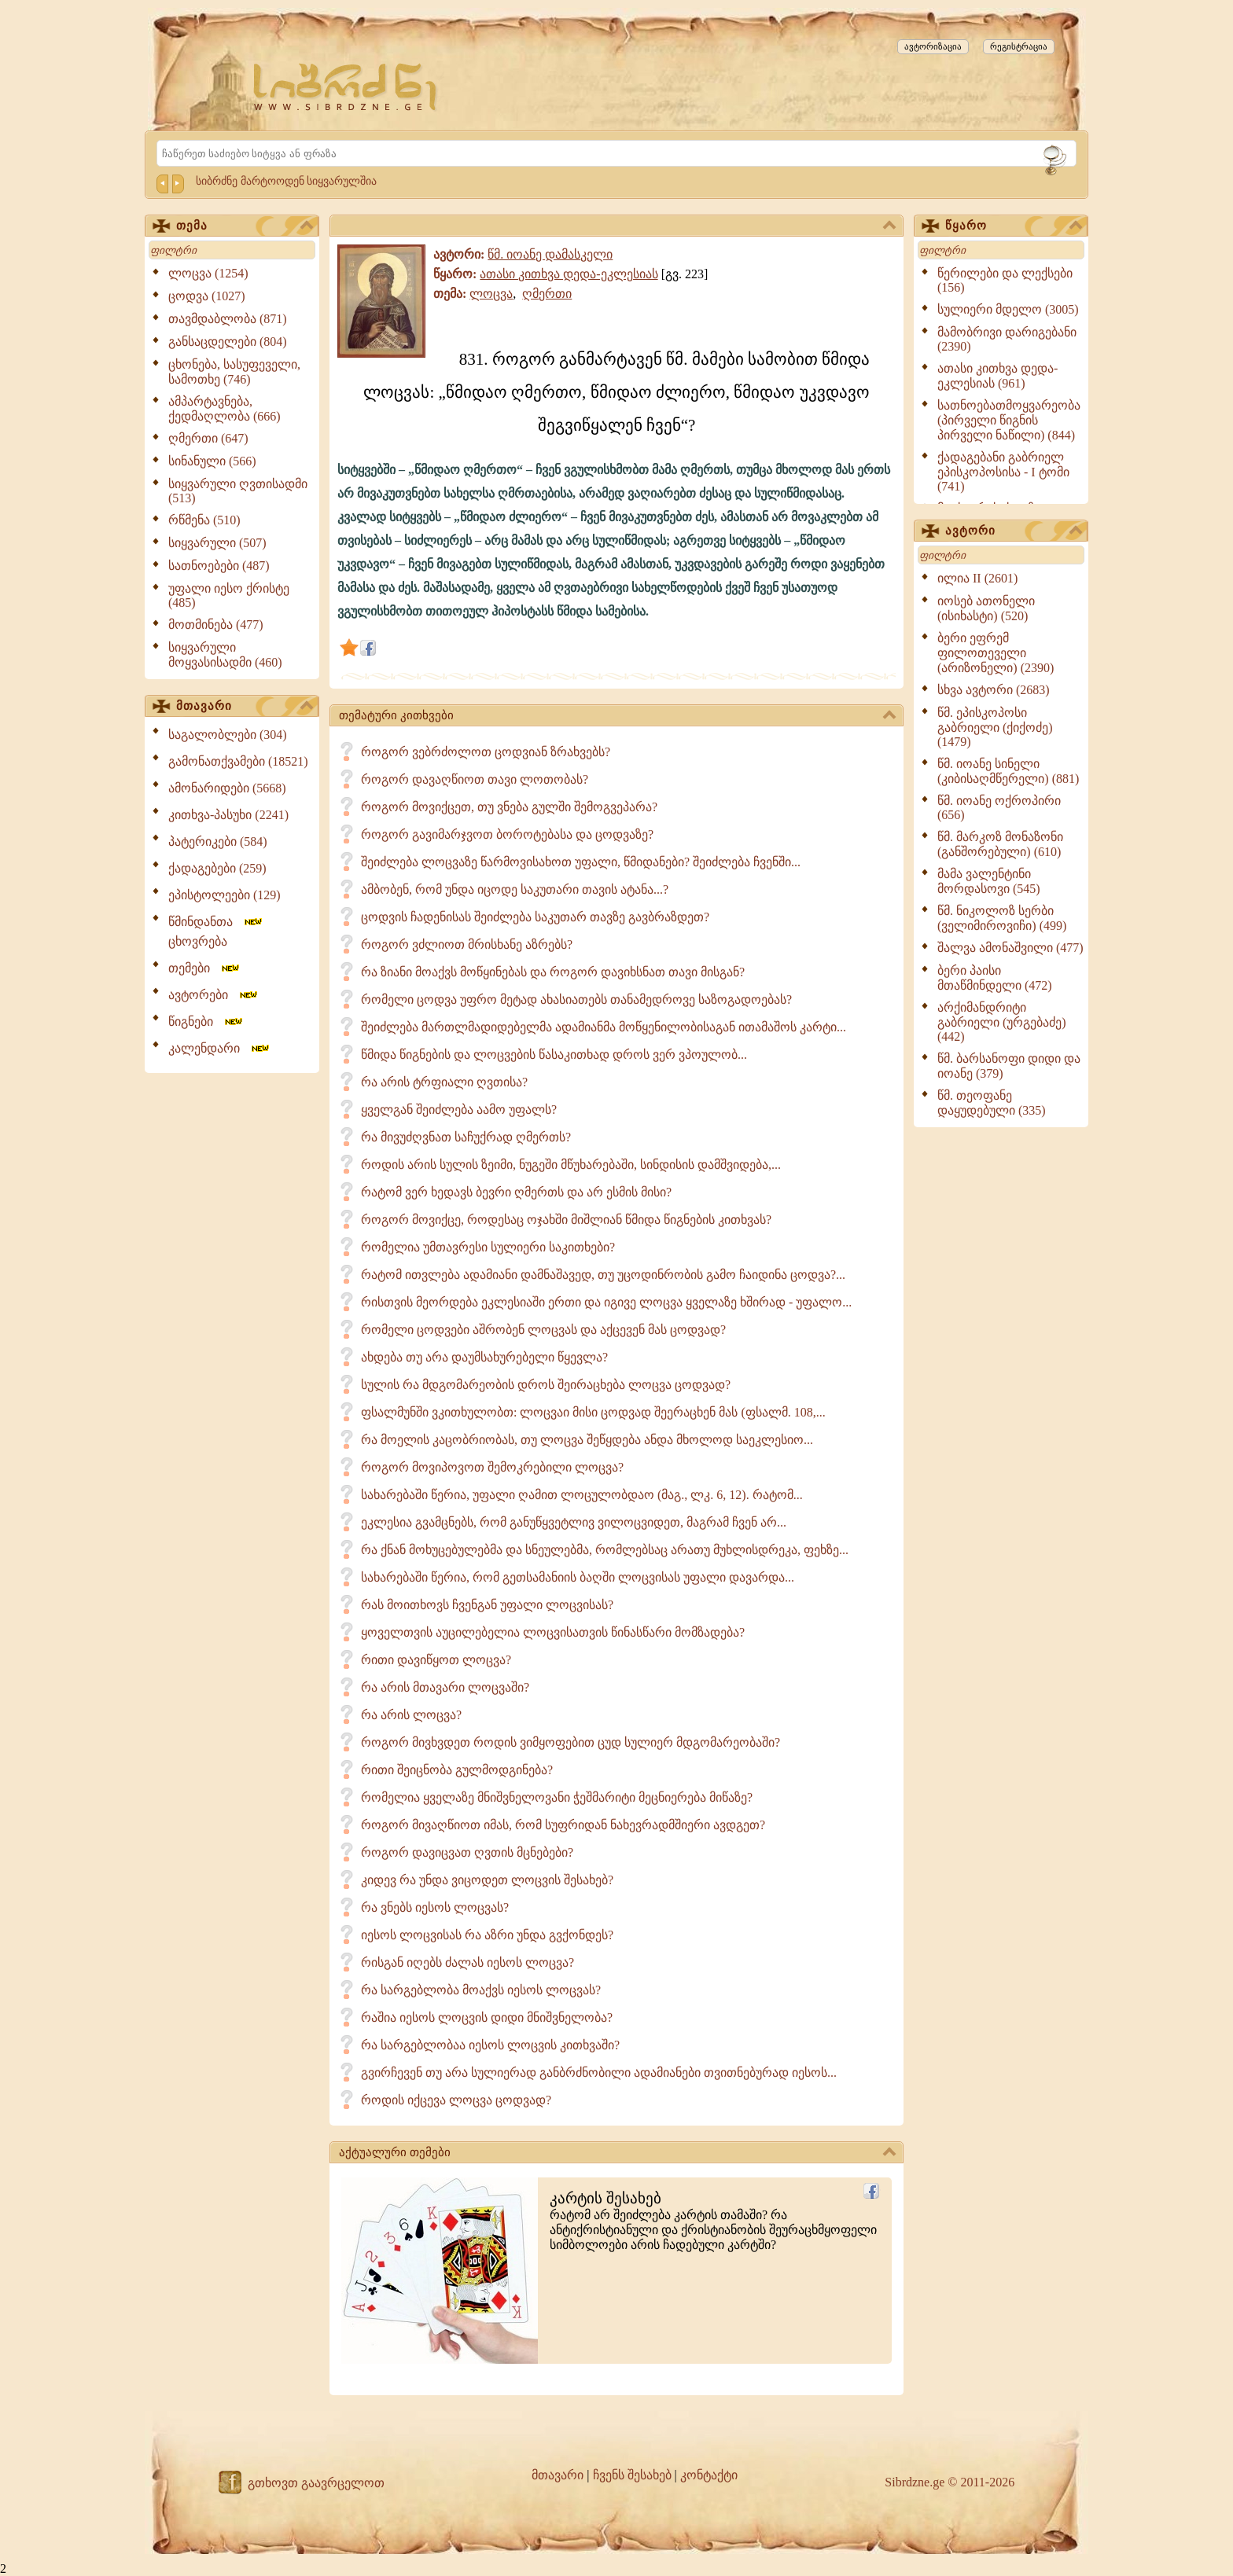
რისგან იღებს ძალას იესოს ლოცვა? (467, 1962)
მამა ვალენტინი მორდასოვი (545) (988, 881)
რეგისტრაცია (1018, 46)
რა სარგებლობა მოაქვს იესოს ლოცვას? (481, 1990)
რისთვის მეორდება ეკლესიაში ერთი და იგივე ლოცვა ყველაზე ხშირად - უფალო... (606, 1302)
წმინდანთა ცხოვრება (216, 931)
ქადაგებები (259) (217, 868)
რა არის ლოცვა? (411, 1715)
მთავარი (244, 707)
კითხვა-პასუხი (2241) (228, 814)
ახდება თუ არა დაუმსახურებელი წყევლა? (484, 1357)
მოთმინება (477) (215, 624)
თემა (244, 226)
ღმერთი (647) (208, 438)
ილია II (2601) (977, 578)
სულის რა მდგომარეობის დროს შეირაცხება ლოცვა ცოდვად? (546, 1384)
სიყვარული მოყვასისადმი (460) (225, 655)
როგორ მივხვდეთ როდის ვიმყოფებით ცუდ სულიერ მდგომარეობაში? (570, 1742)
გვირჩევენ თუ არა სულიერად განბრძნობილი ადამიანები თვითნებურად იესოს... (599, 2072)
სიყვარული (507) (217, 542)
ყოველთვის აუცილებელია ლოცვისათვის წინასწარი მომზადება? (553, 1632)
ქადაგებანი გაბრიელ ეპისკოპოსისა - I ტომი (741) (1003, 471)
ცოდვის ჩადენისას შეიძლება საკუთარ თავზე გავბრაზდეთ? (535, 917)
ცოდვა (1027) (206, 296)
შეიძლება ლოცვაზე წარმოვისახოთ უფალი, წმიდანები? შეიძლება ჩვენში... (581, 862)
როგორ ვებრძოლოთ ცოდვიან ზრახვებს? (485, 752)
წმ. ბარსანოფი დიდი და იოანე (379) (1008, 1066)
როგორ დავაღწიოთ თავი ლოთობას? (474, 779)
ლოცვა (491, 293)
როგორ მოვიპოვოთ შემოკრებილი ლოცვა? (492, 1467)
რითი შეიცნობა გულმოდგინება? (457, 1770)
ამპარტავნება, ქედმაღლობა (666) (224, 409)
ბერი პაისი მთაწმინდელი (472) (994, 978)
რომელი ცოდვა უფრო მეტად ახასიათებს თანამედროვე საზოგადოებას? (576, 999)
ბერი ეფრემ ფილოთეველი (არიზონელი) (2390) (995, 652)
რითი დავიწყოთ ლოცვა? (436, 1659)
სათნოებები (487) (219, 565)
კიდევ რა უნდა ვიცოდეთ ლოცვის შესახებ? (487, 1880)
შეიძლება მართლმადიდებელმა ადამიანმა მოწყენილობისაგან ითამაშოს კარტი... (603, 1027)
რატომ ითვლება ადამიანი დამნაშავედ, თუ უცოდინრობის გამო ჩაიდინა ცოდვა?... (603, 1274)
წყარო (1013, 226)
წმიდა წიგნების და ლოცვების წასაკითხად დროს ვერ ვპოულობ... (554, 1054)
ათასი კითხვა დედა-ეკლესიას (568, 274)
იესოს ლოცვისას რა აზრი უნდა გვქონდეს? (487, 1935)
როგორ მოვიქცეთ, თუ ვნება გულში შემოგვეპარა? (509, 807)
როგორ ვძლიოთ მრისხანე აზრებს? (466, 944)
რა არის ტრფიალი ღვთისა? (444, 1082)
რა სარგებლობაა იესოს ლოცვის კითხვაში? (490, 2045)
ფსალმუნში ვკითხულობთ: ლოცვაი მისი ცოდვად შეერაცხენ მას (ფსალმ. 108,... (593, 1412)
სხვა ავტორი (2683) (993, 689)
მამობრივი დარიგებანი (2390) (1007, 339)
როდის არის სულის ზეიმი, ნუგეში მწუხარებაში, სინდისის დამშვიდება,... (571, 1164)
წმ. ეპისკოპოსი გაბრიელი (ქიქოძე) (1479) (995, 727)
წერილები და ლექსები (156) (1005, 280)
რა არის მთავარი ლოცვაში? (445, 1687)
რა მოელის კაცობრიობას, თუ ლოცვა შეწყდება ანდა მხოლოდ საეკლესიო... (587, 1439)
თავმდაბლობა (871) (227, 318)
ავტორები (213, 994)
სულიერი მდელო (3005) (1008, 309)
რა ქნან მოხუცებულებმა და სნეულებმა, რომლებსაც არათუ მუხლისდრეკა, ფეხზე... (604, 1549)
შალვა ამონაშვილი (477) (1010, 947)
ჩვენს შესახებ (632, 2475)
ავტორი (1013, 531)
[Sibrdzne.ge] (346, 87)
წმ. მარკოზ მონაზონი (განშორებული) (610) (1000, 844)
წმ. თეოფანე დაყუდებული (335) (991, 1103)
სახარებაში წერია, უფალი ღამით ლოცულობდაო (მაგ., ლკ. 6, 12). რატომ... (582, 1494)
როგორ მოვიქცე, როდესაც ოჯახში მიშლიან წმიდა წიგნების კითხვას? (566, 1219)
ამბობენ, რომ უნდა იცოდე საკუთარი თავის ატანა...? (514, 889)
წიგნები (206, 1021)
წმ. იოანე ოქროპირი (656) (999, 807)
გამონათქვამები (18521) (238, 761)
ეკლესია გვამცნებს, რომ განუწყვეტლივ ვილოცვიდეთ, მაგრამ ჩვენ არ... (573, 1522)
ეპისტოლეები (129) (224, 895)
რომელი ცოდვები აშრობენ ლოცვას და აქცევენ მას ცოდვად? (543, 1329)
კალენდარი (219, 1048)
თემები (204, 968)
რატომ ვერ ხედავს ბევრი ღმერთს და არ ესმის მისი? (516, 1192)
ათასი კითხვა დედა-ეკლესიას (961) (997, 376)
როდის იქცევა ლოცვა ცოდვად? (456, 2100)
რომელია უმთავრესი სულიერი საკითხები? (488, 1247)
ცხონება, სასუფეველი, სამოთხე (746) (234, 372)
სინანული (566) (212, 461)
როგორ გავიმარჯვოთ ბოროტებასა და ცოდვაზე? (507, 834)
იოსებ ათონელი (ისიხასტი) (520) (986, 608)
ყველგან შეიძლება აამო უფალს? (459, 1109)
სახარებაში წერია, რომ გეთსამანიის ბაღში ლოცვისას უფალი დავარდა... (577, 1577)
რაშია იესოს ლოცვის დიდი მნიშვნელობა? (487, 2017)
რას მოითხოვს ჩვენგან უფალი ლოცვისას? (487, 1604)
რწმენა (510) (204, 520)
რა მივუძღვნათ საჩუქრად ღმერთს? (466, 1137)
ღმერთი (547, 293)
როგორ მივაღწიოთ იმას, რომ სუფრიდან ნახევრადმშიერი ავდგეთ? (563, 1825)
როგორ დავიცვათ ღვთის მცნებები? (467, 1852)
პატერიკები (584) (217, 841)
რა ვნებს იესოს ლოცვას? (435, 1907)
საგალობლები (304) (227, 734)
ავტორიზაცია (933, 46)
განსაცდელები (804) (227, 341)
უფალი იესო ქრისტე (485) (228, 595)
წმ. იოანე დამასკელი (550, 254)
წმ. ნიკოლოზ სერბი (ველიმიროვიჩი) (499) (1001, 918)
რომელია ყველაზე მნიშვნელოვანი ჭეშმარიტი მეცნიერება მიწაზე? (557, 1797)
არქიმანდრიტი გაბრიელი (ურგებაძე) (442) (1001, 1022)
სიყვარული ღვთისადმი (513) (237, 491)
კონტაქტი (709, 2475)
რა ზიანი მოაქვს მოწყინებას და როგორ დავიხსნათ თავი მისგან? (553, 972)
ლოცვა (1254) (208, 273)
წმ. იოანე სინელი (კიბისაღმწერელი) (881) (1008, 771)
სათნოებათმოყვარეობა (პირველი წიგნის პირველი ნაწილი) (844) (1008, 420)
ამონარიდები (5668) (227, 788)
